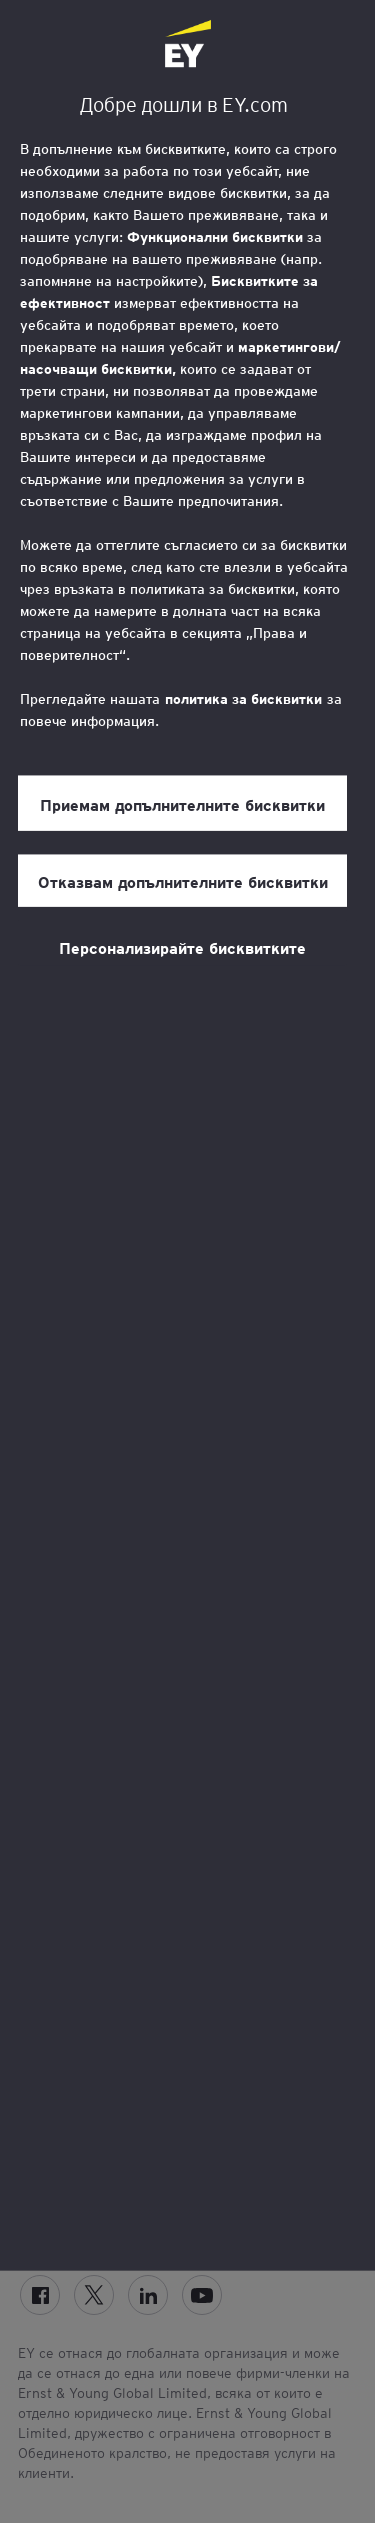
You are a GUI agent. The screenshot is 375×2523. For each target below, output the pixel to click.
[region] (187, 1135)
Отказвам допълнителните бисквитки (183, 881)
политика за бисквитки (243, 699)
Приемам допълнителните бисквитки (182, 804)
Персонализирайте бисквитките (182, 947)
